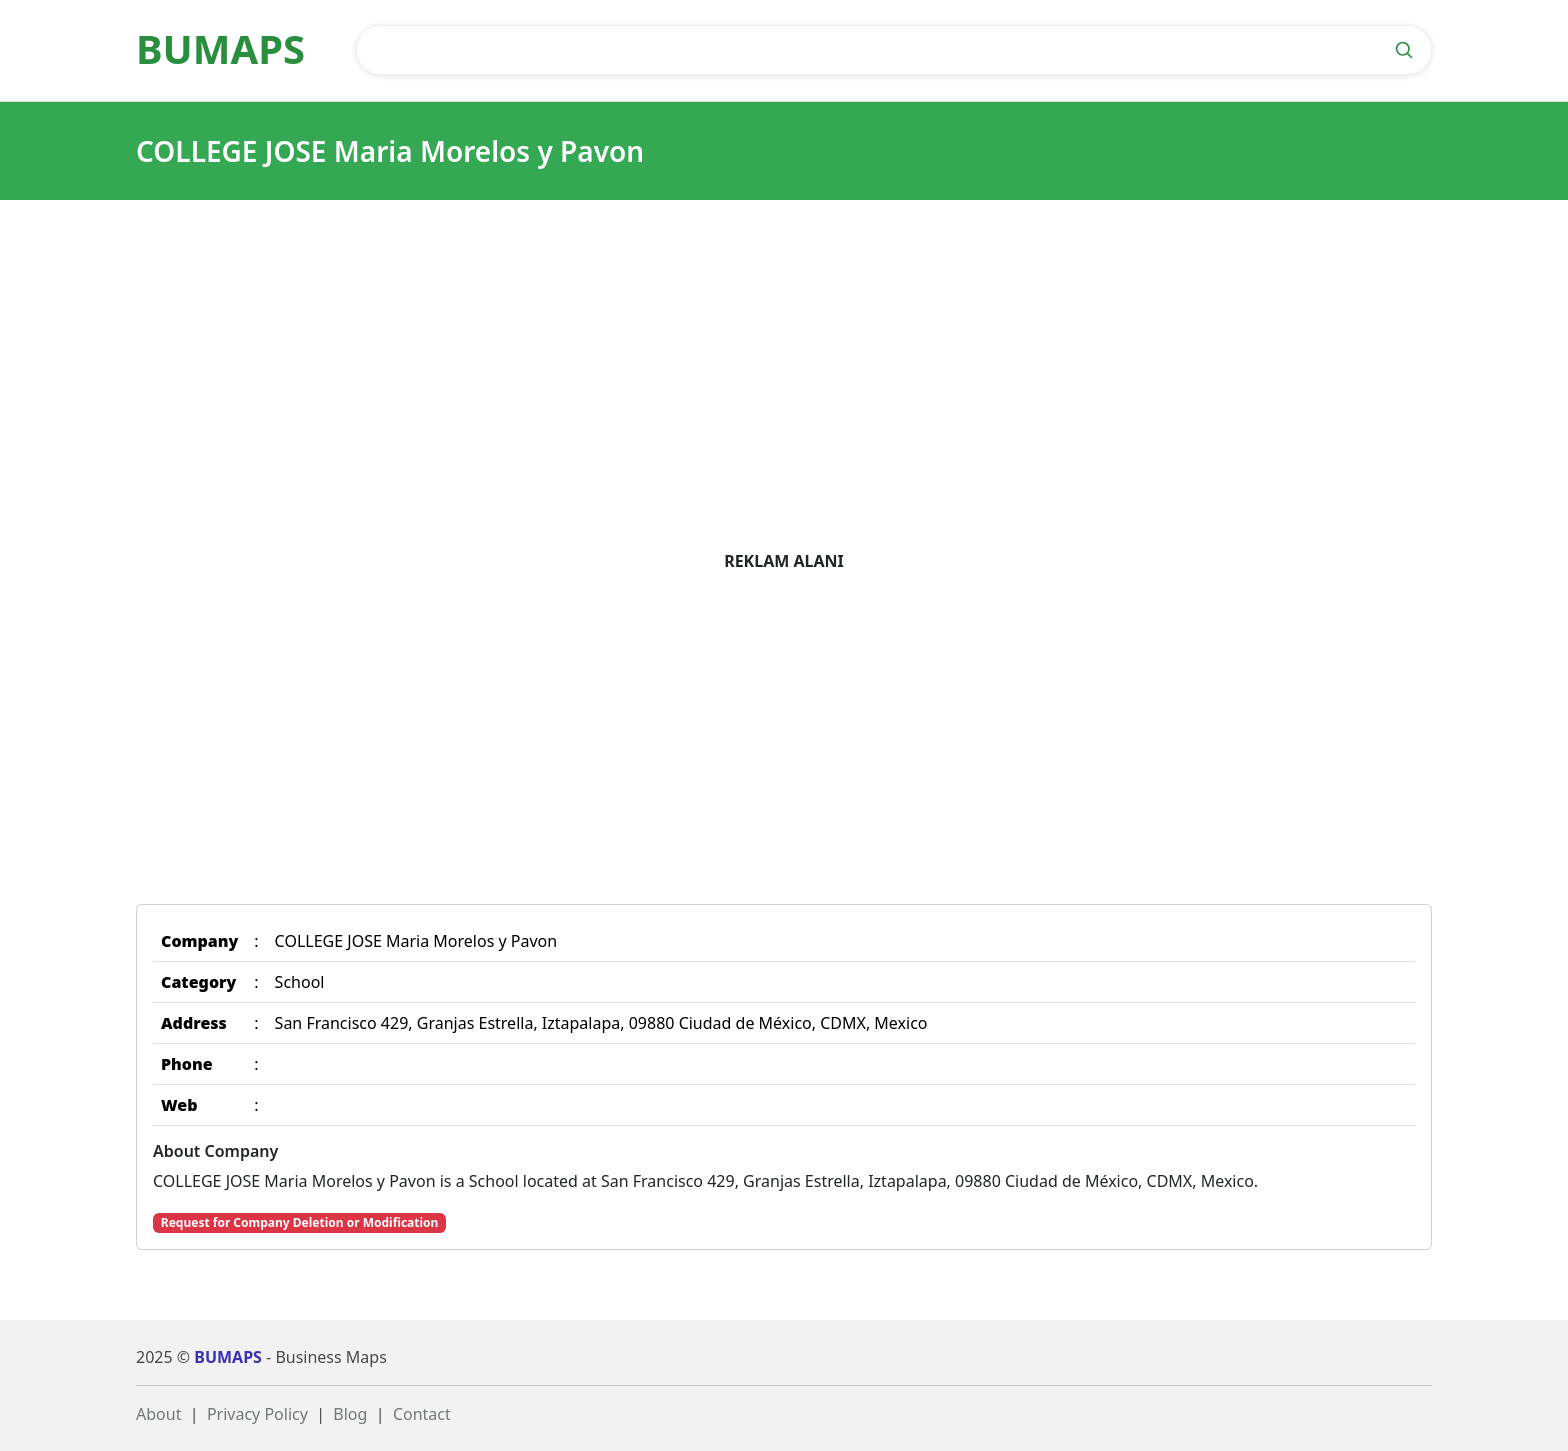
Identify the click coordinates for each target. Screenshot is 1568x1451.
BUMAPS (228, 1357)
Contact (422, 1414)
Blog (350, 1414)
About (158, 1414)
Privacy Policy (257, 1414)
